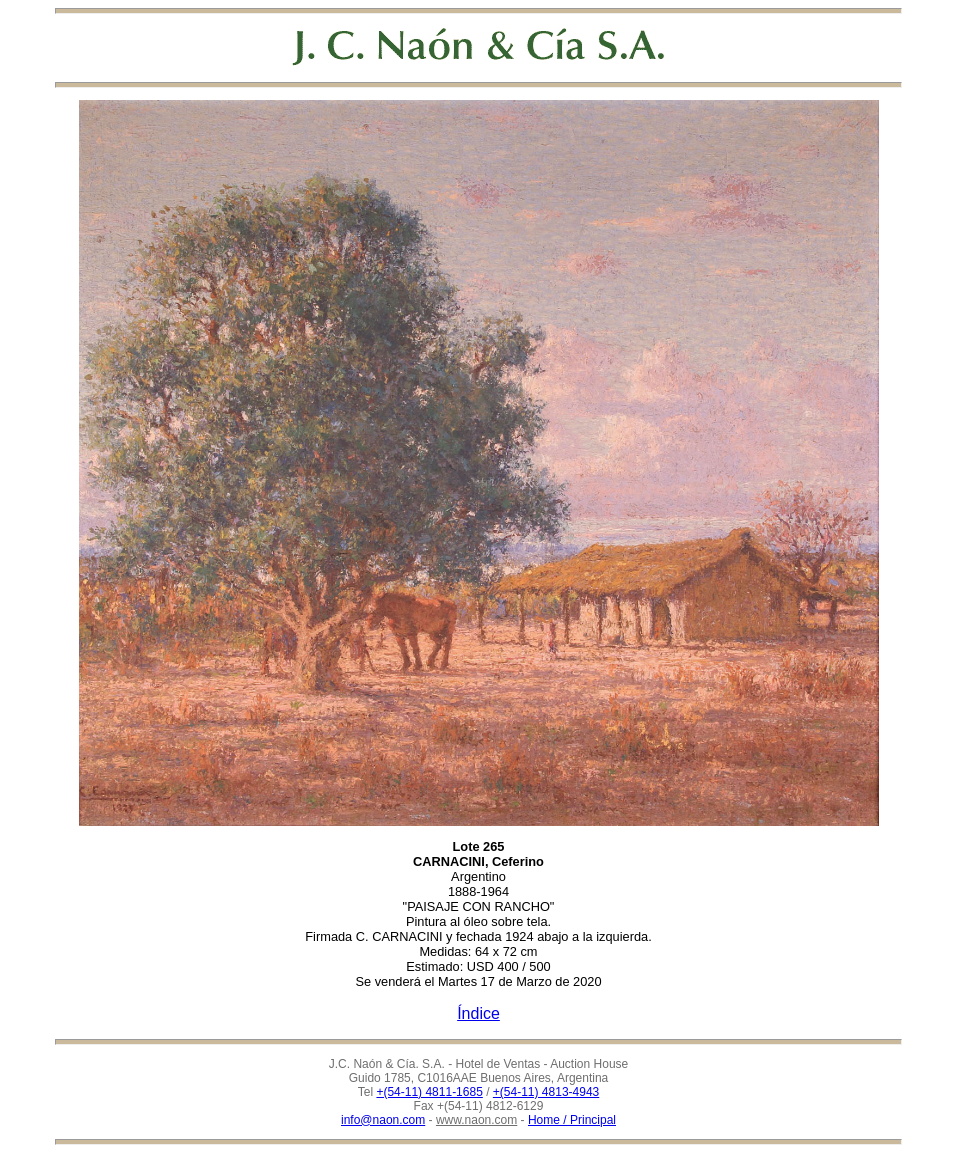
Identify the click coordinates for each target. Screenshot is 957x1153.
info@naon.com (383, 1120)
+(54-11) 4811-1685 (429, 1092)
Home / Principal (572, 1120)
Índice (478, 1013)
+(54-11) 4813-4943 (546, 1092)
